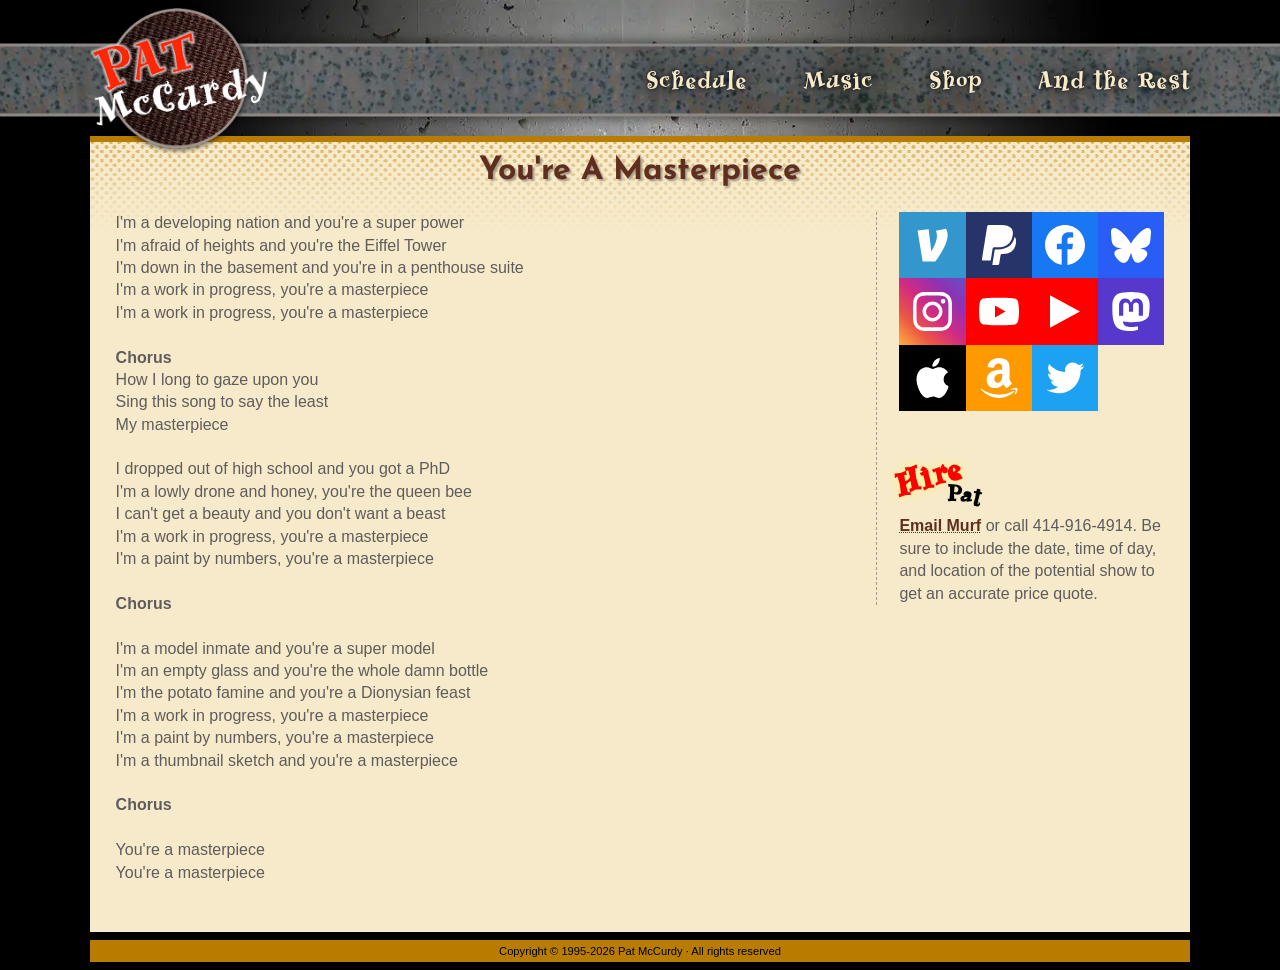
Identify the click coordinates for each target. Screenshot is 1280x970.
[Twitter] (1065, 378)
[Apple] (932, 378)
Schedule (696, 80)
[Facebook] (1065, 245)
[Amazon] (999, 378)
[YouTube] (999, 311)
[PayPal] (999, 245)
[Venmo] (932, 245)
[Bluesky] (1131, 245)
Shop (955, 80)
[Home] (178, 80)
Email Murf (940, 525)
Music (838, 80)
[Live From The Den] (1065, 311)
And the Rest (1114, 80)
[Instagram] (932, 311)
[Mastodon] (1131, 311)
